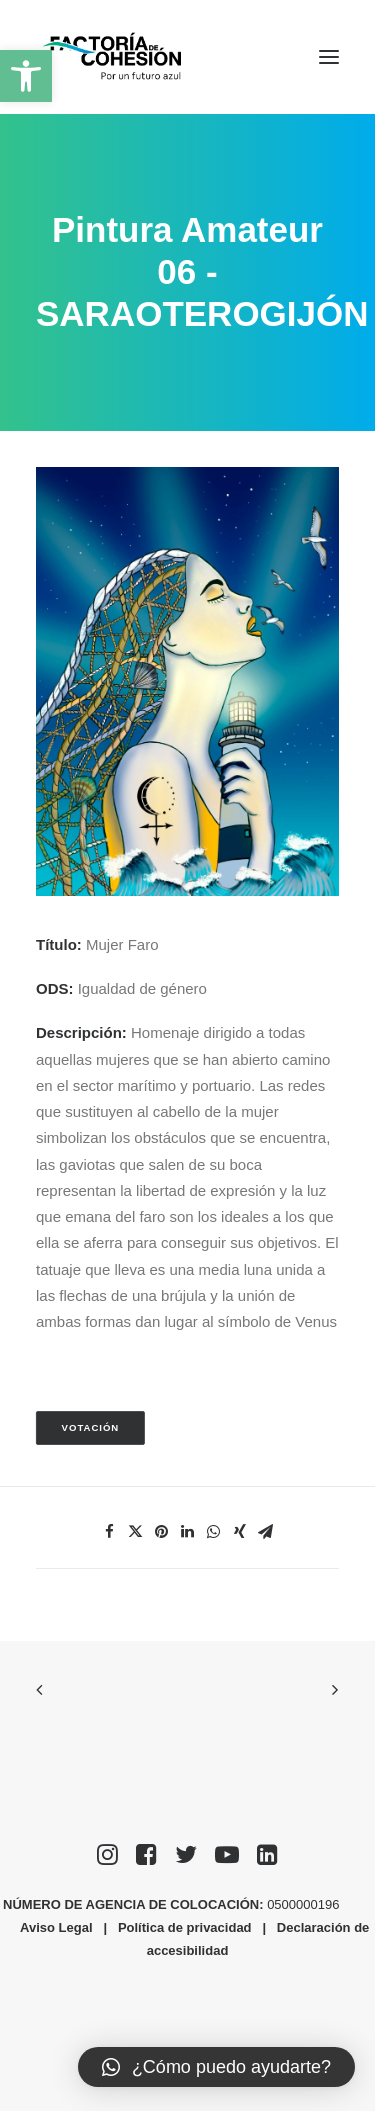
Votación (91, 1428)
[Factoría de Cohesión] (112, 57)
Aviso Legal (56, 1927)
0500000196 (305, 1904)
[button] (26, 76)
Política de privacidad (185, 1927)
